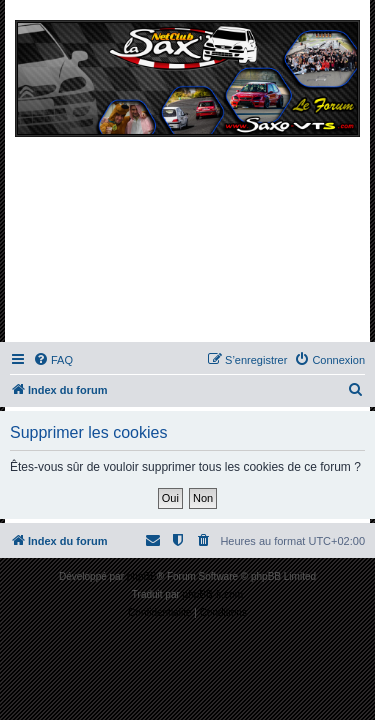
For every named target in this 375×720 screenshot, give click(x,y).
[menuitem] (53, 360)
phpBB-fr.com (213, 594)
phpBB (142, 576)
